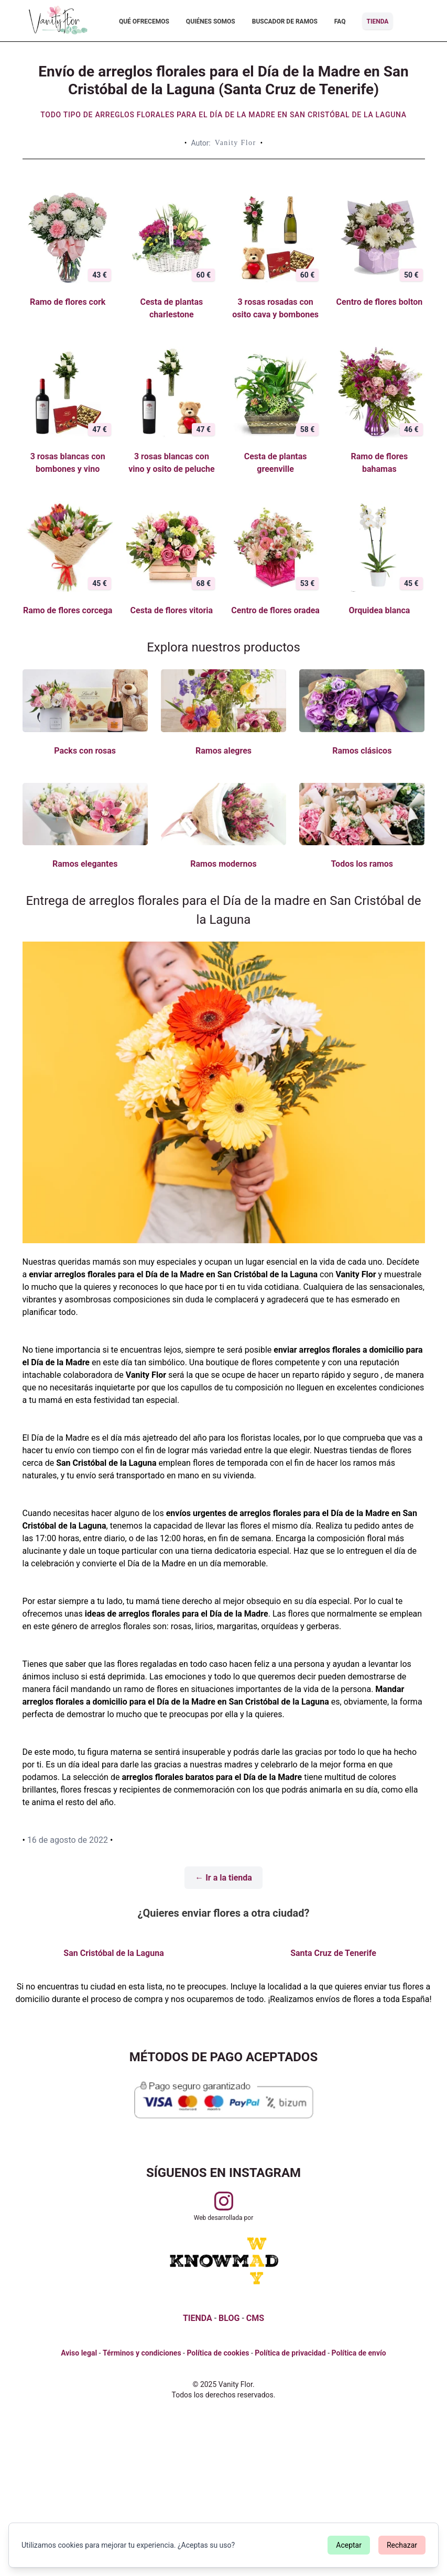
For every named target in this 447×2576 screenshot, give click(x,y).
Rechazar (402, 2545)
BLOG (229, 2318)
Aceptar (349, 2545)
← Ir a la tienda (223, 1878)
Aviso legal (79, 2353)
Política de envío (359, 2353)
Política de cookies (218, 2353)
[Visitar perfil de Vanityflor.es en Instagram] (223, 2201)
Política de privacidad (290, 2353)
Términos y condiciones (142, 2353)
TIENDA (197, 2318)
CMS (255, 2318)
